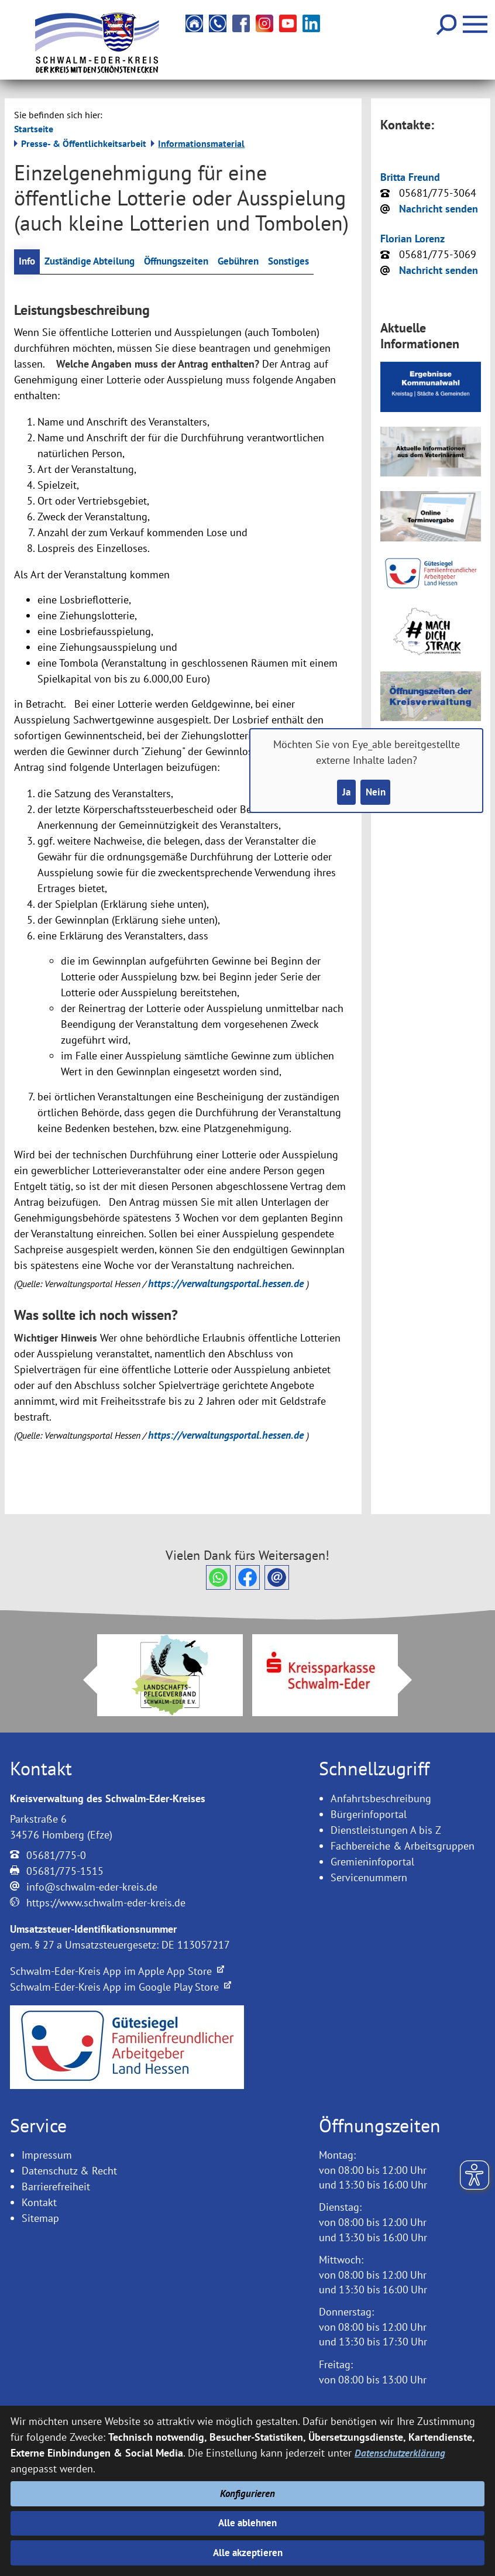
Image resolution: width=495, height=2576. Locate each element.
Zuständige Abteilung (95, 262)
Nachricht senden (438, 208)
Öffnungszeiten (188, 262)
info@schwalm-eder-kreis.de (91, 1887)
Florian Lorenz (412, 238)
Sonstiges (308, 262)
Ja (345, 793)
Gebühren (254, 262)
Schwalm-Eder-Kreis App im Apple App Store (117, 1971)
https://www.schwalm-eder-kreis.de (105, 1903)
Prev (83, 1681)
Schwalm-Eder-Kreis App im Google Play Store (120, 1987)
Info (28, 262)
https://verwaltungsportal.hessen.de (227, 1284)
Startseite (33, 129)
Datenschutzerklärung (401, 2447)
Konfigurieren (247, 2489)
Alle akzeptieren (247, 2552)
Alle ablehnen (247, 2520)
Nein (376, 793)
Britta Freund (410, 177)
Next (412, 1681)
